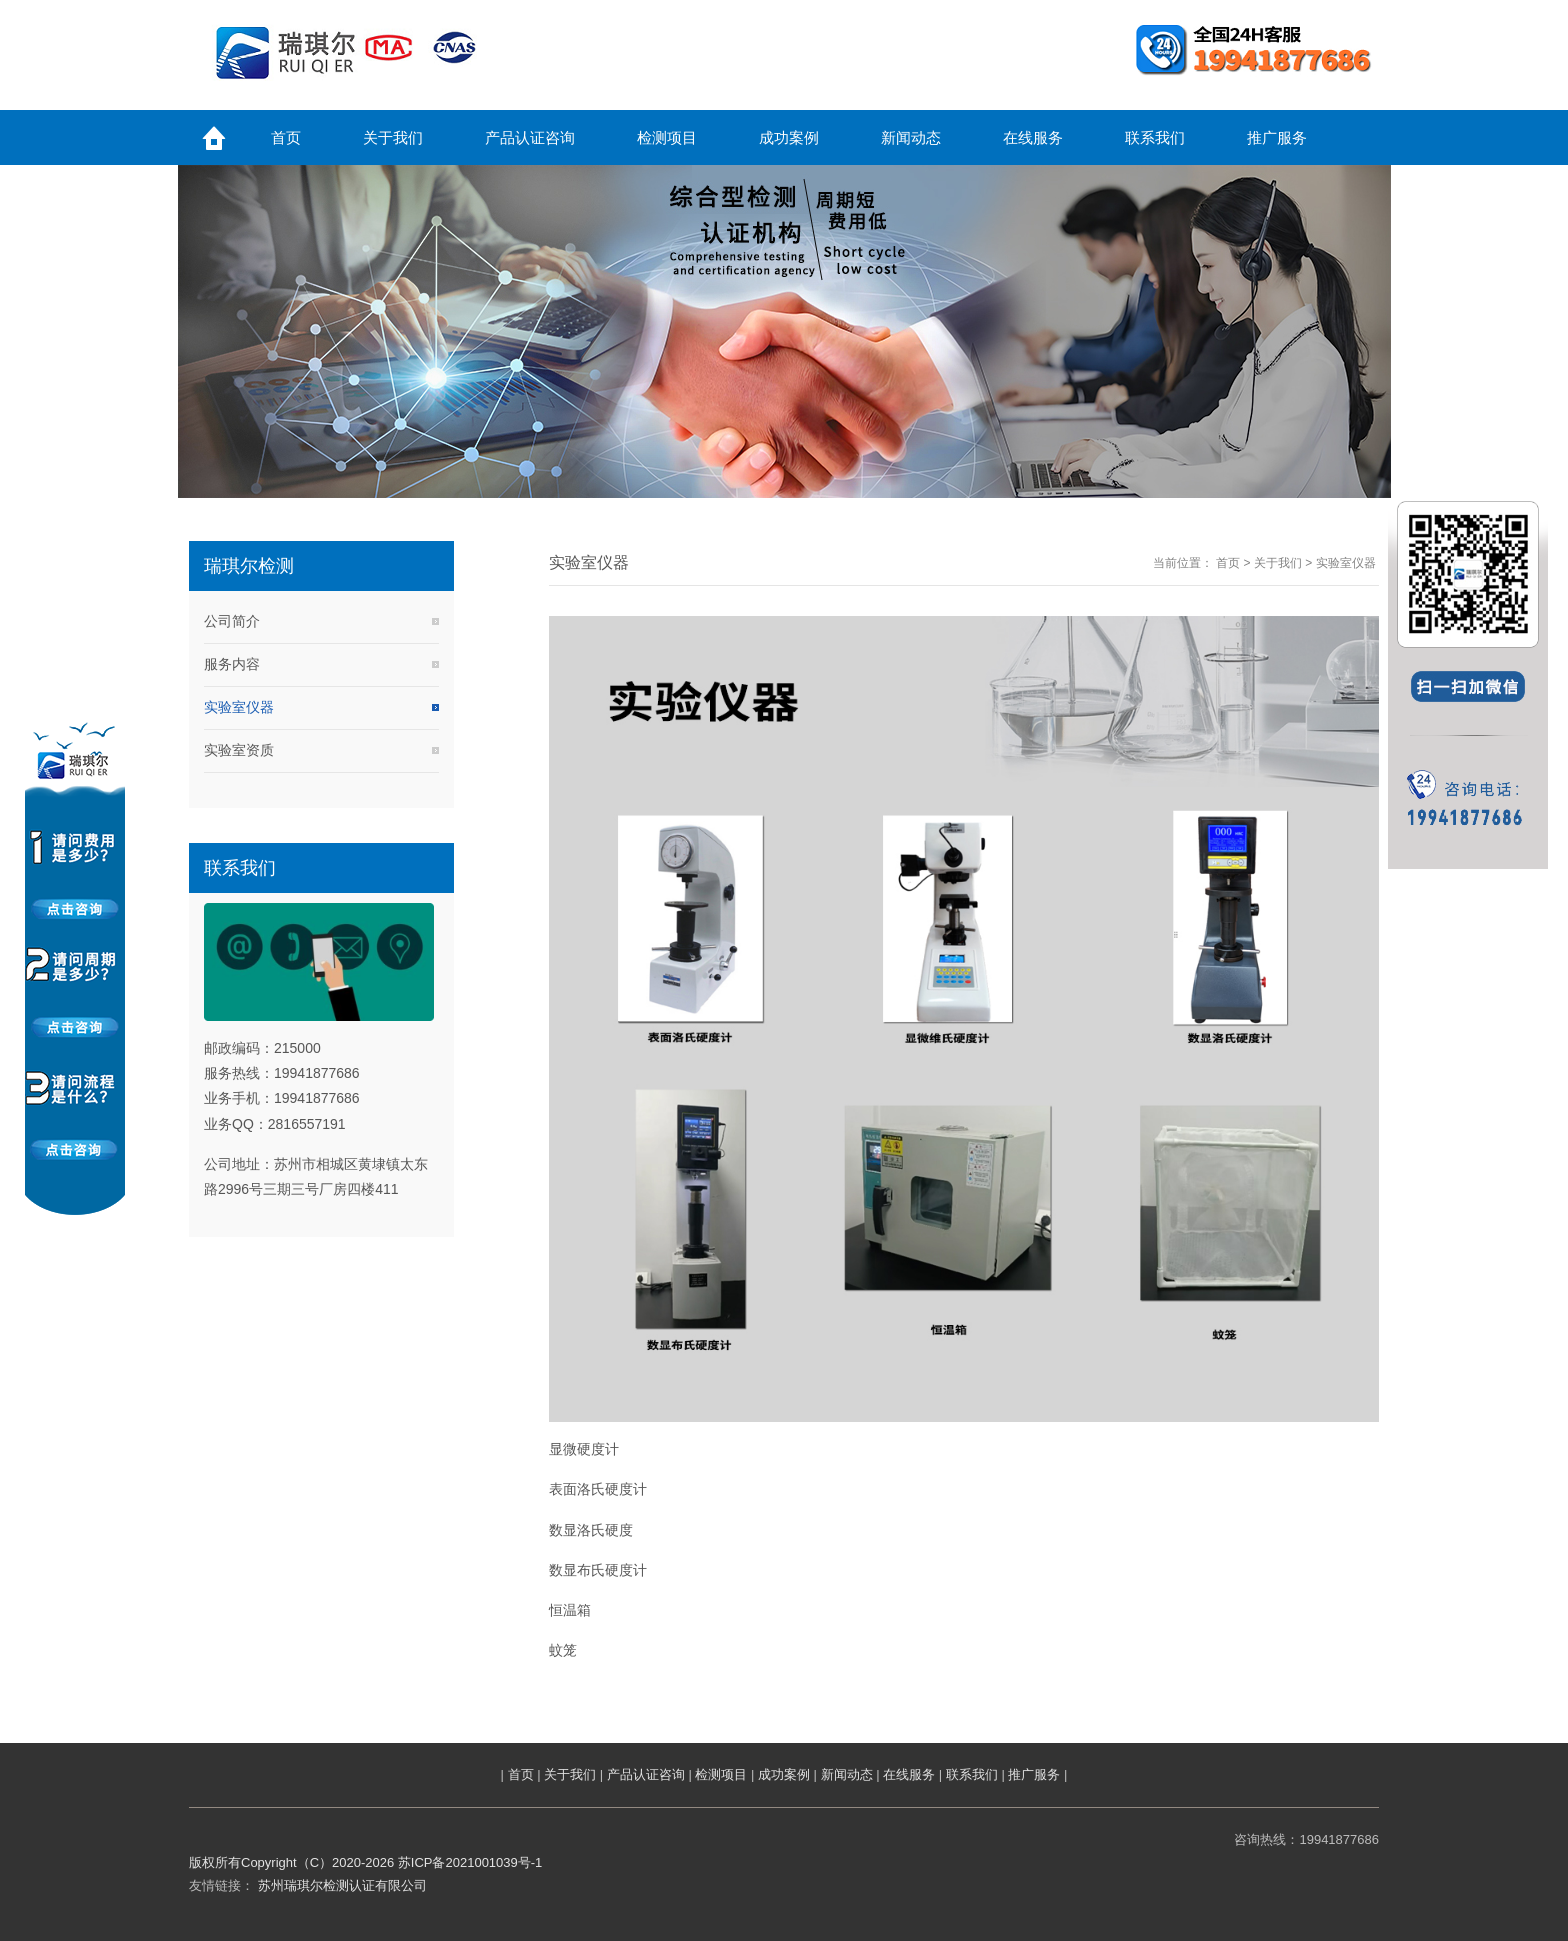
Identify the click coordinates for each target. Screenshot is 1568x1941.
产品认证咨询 (646, 1774)
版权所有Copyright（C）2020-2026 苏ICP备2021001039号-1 (365, 1862)
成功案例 (784, 1774)
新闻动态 (847, 1774)
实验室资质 (239, 750)
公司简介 (232, 621)
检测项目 (721, 1774)
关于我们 (1278, 563)
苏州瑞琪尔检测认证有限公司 (342, 1885)
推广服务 (1034, 1774)
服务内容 (232, 664)
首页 (1228, 563)
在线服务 (909, 1774)
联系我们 (972, 1774)
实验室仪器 (239, 707)
